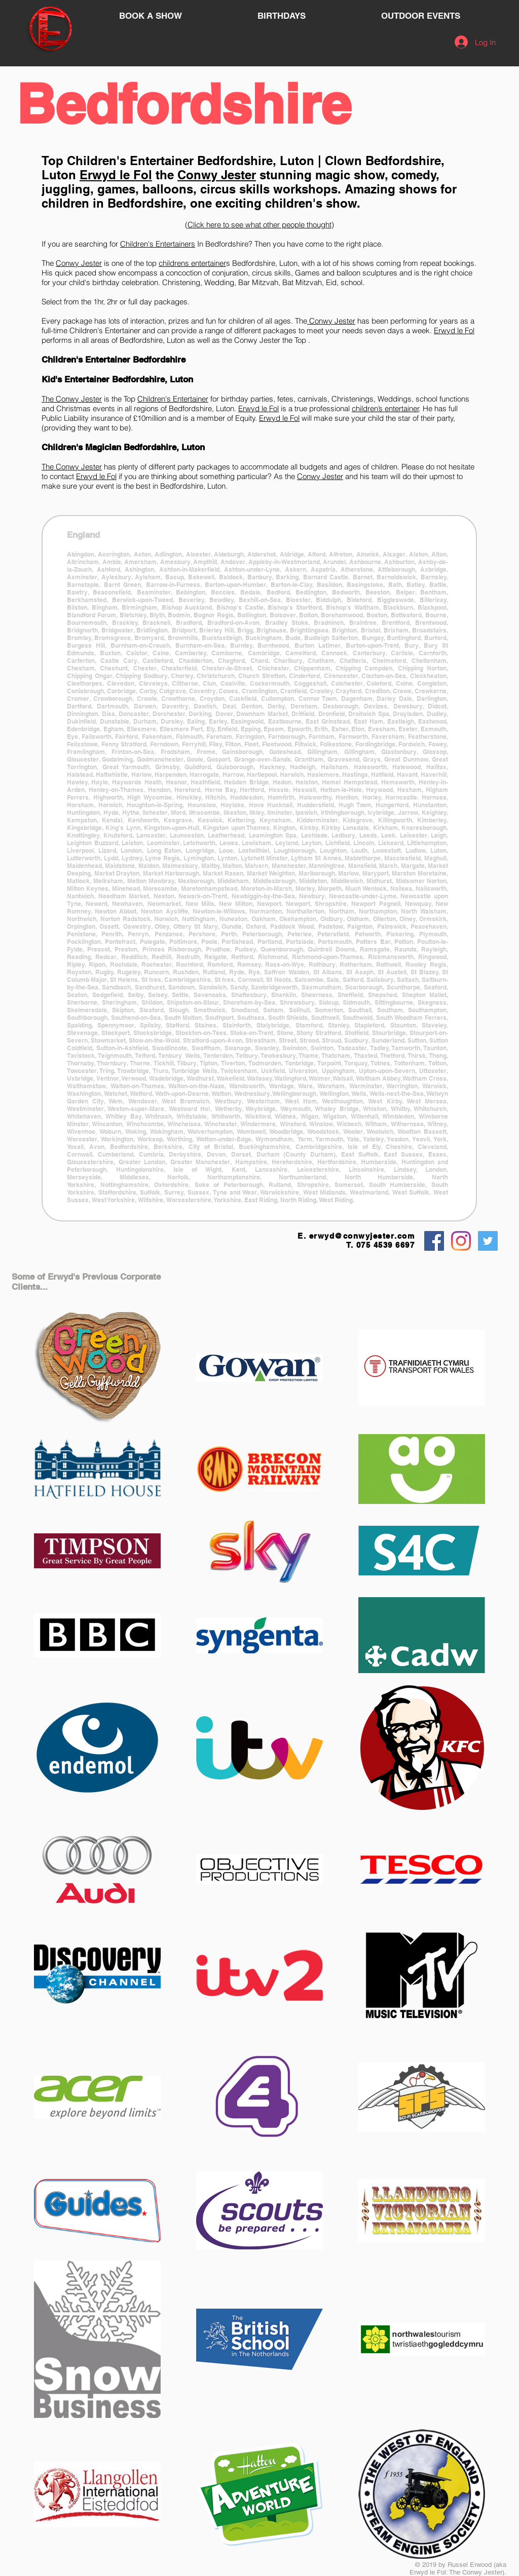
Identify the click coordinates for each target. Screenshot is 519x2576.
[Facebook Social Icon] (434, 1241)
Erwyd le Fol (116, 175)
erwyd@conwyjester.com (362, 1236)
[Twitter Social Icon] (488, 1241)
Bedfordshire (183, 103)
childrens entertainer (192, 263)
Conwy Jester (216, 175)
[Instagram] (461, 1241)
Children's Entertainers (157, 244)
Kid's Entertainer (75, 379)
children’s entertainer (385, 408)
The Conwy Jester (72, 399)
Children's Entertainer (130, 160)
